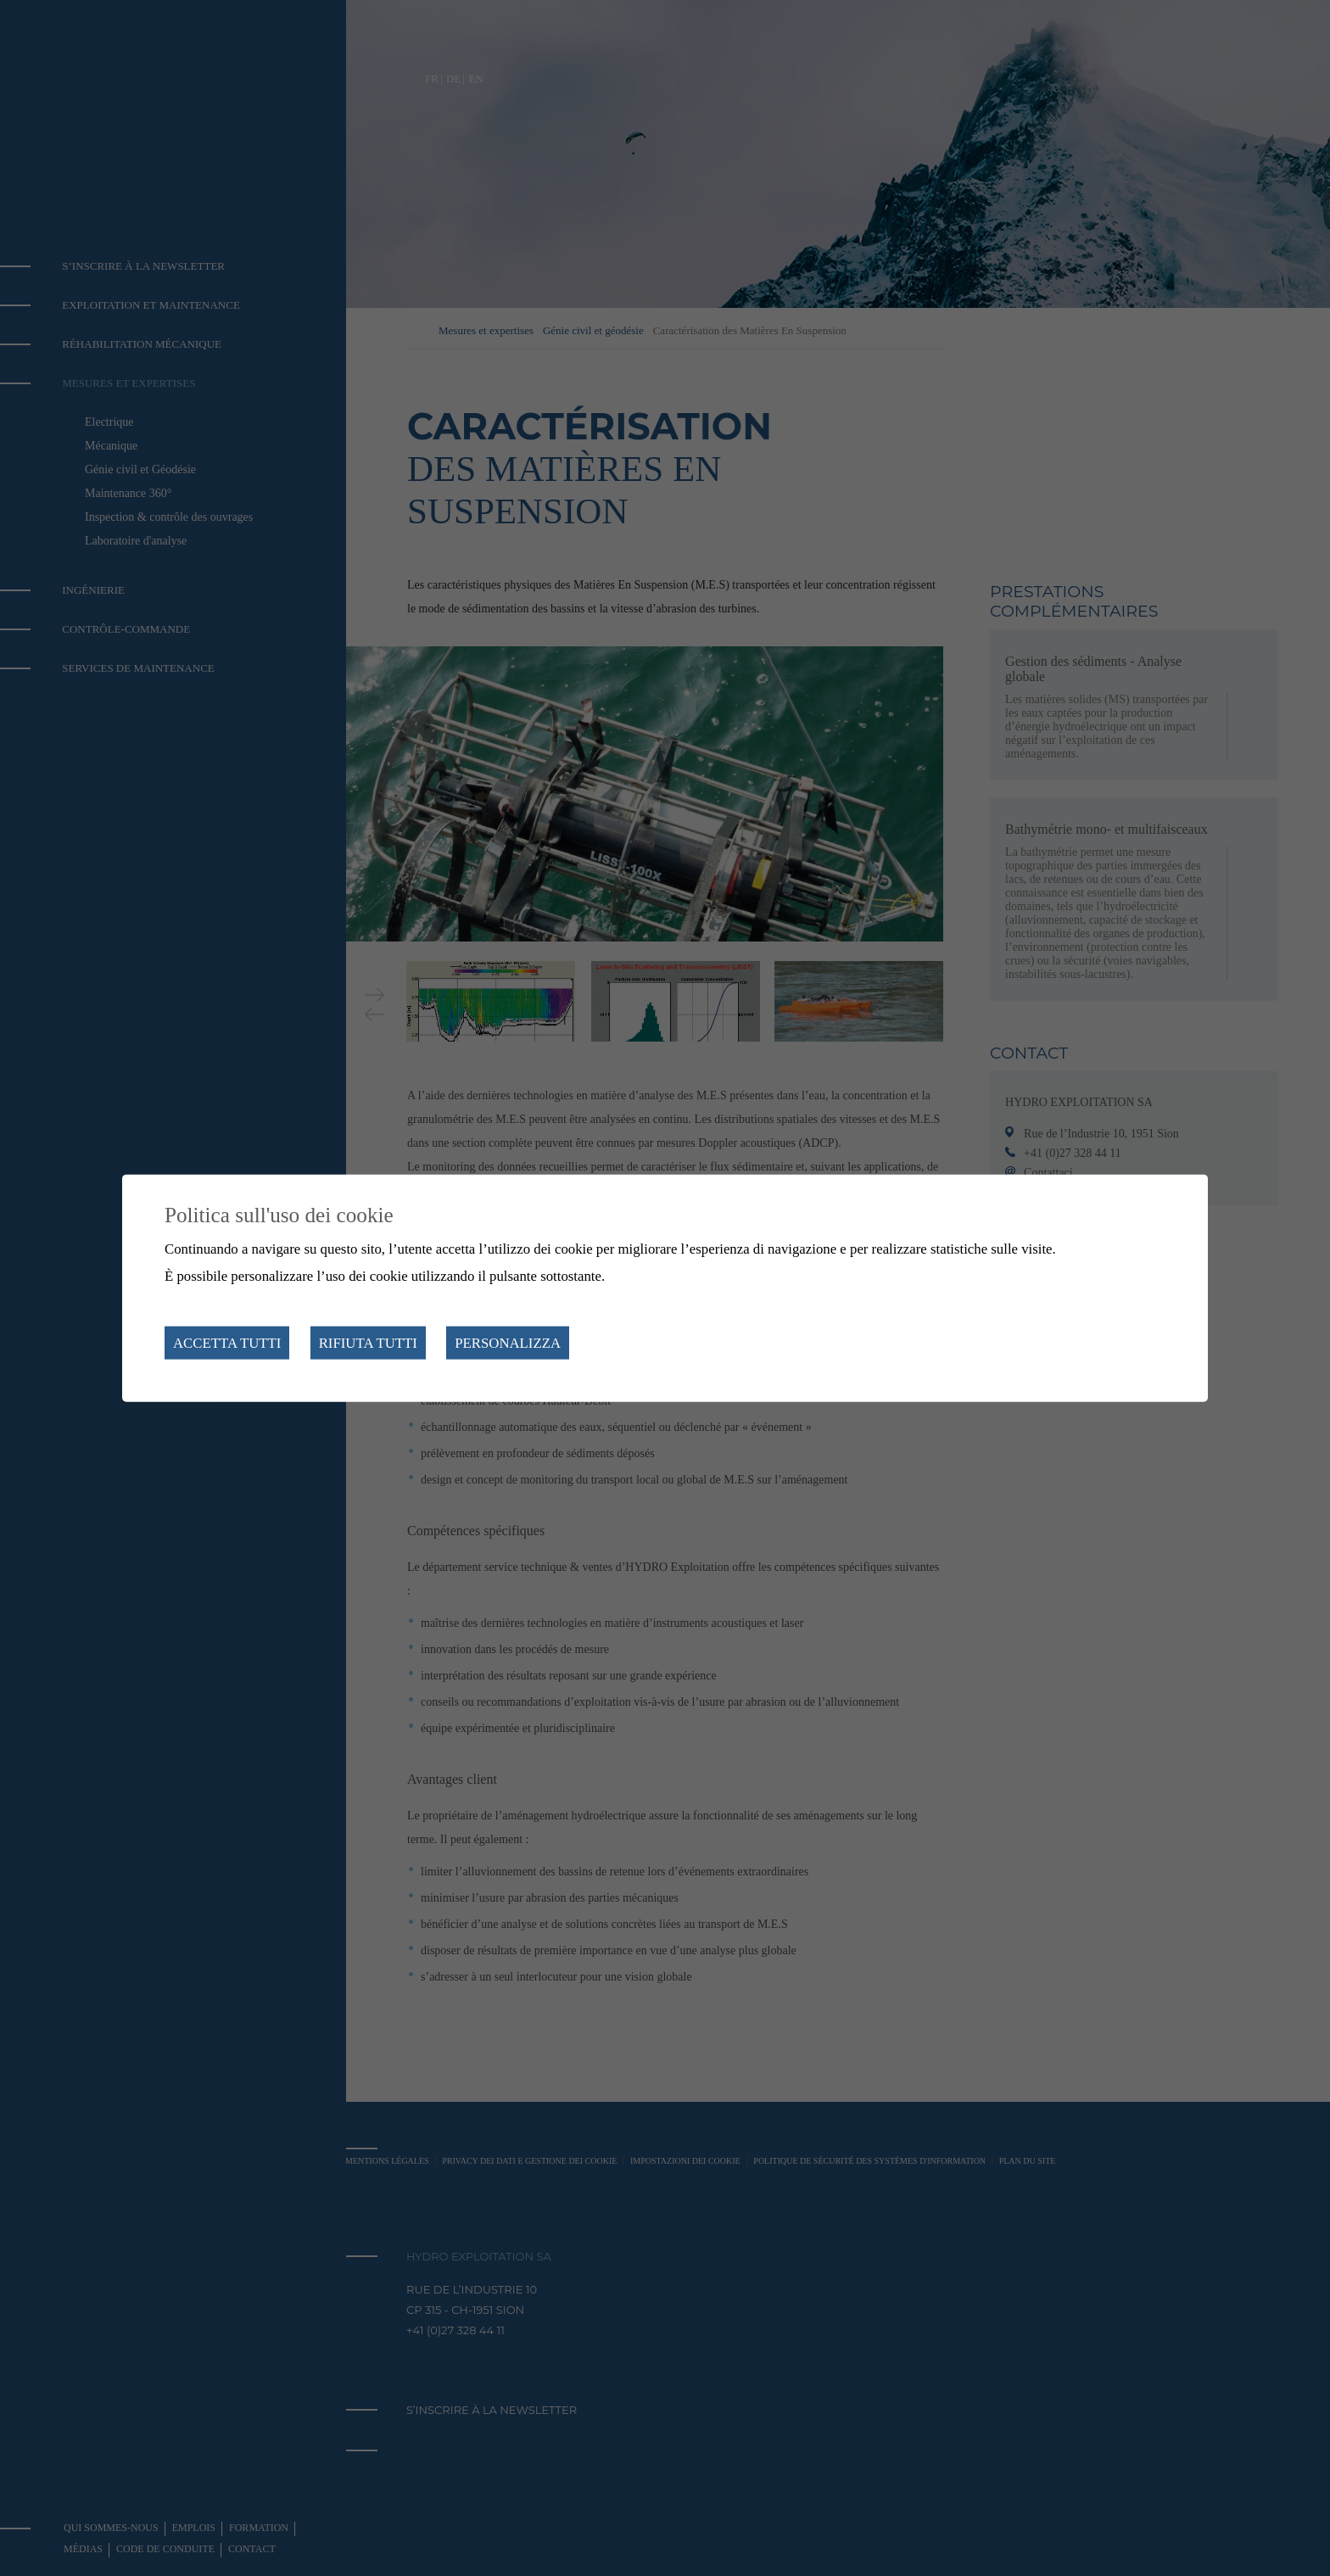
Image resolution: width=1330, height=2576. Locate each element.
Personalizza (508, 1343)
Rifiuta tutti (368, 1343)
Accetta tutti (227, 1343)
